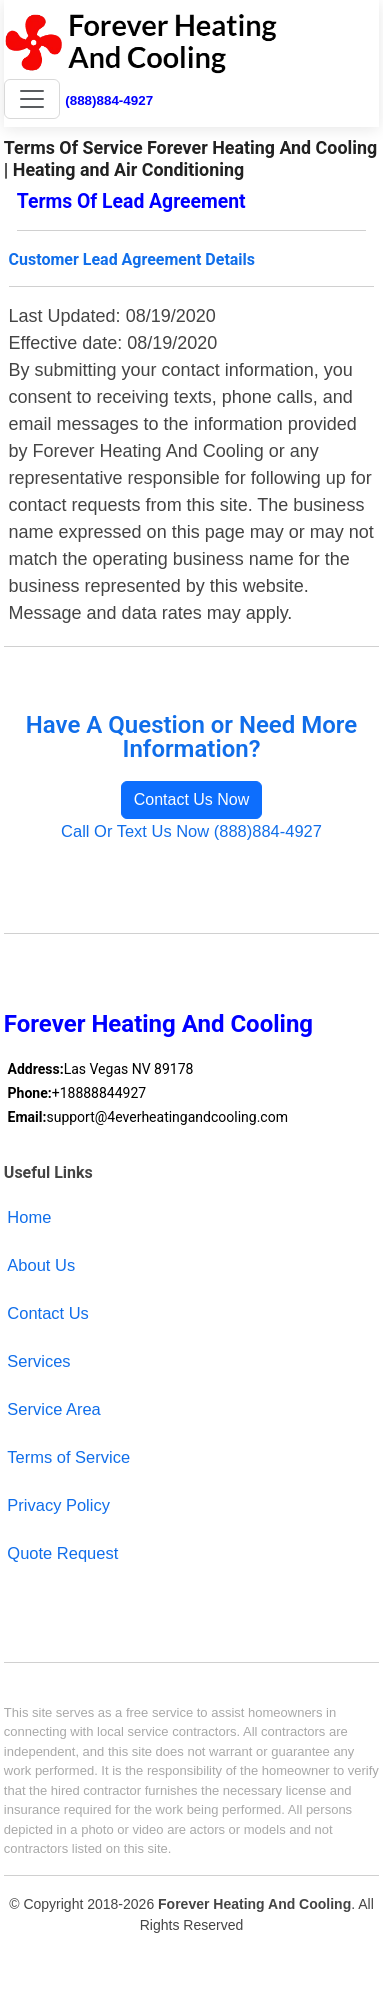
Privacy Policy (58, 1505)
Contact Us (48, 1313)
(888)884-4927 (109, 100)
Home (29, 1217)
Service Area (53, 1409)
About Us (41, 1265)
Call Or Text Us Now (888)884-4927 (191, 831)
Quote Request (62, 1553)
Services (38, 1361)
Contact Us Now (192, 799)
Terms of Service (68, 1457)
